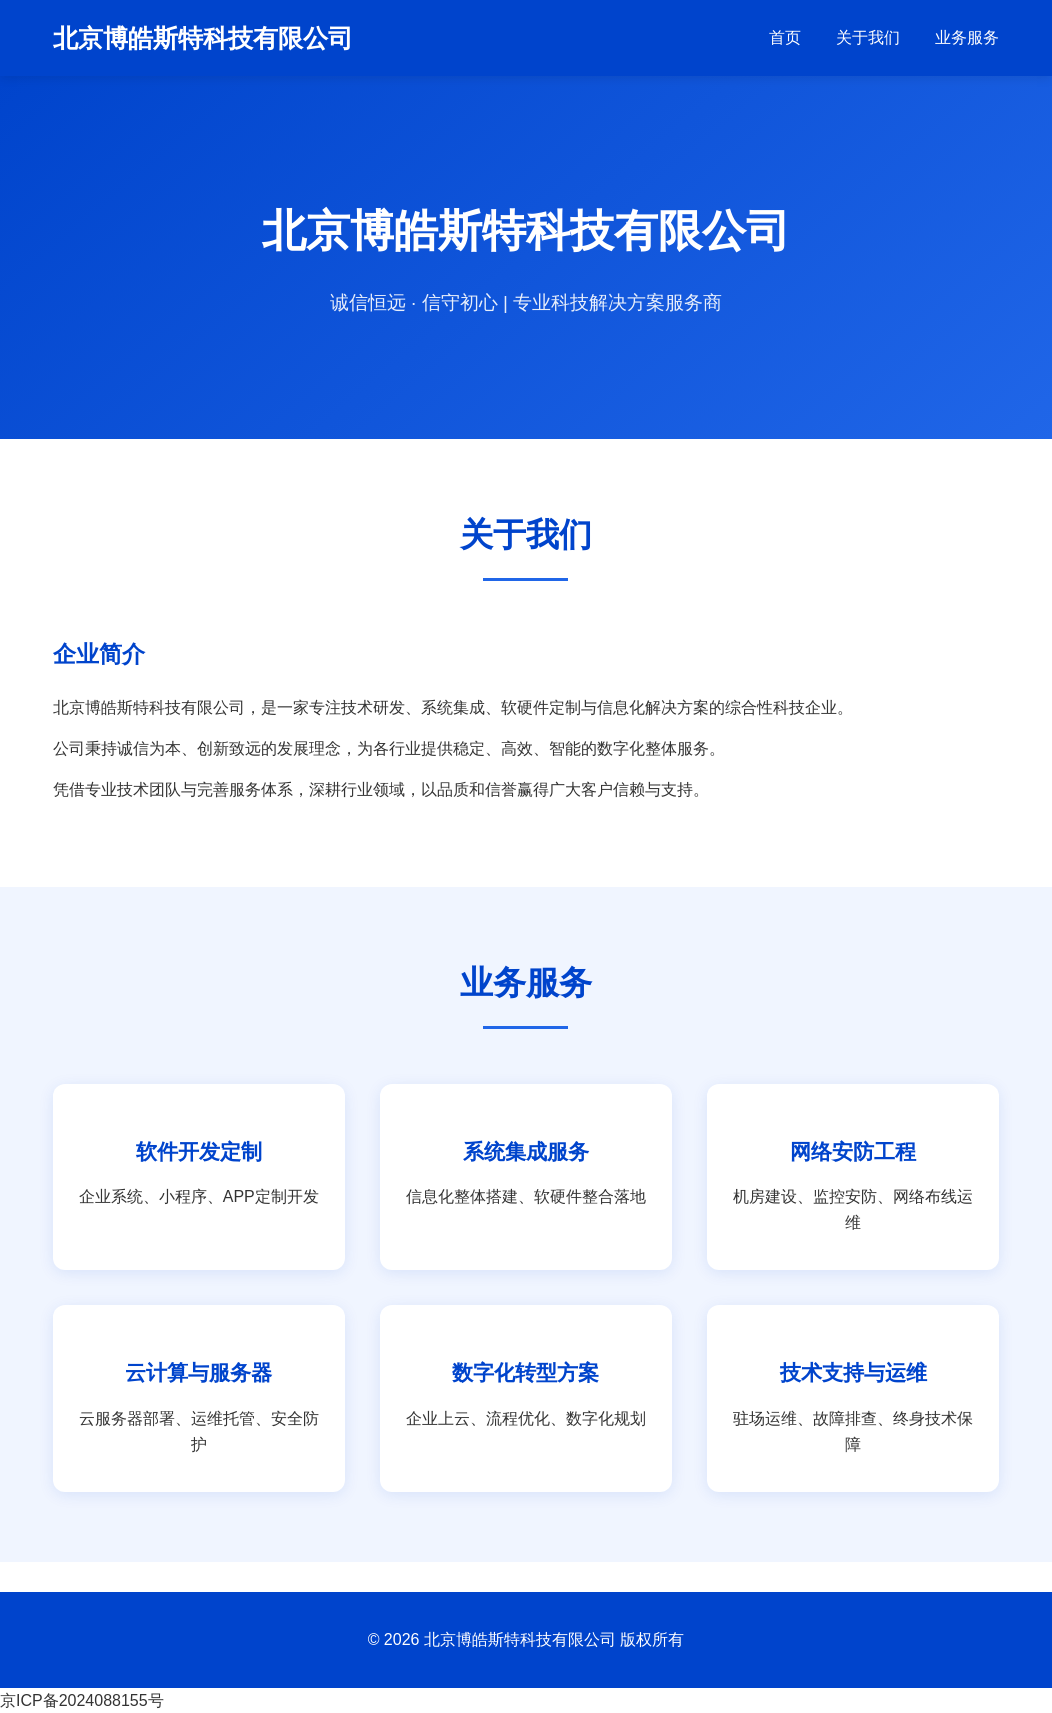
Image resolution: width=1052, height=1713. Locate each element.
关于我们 (868, 37)
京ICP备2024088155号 (82, 1700)
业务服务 (967, 37)
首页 (785, 37)
